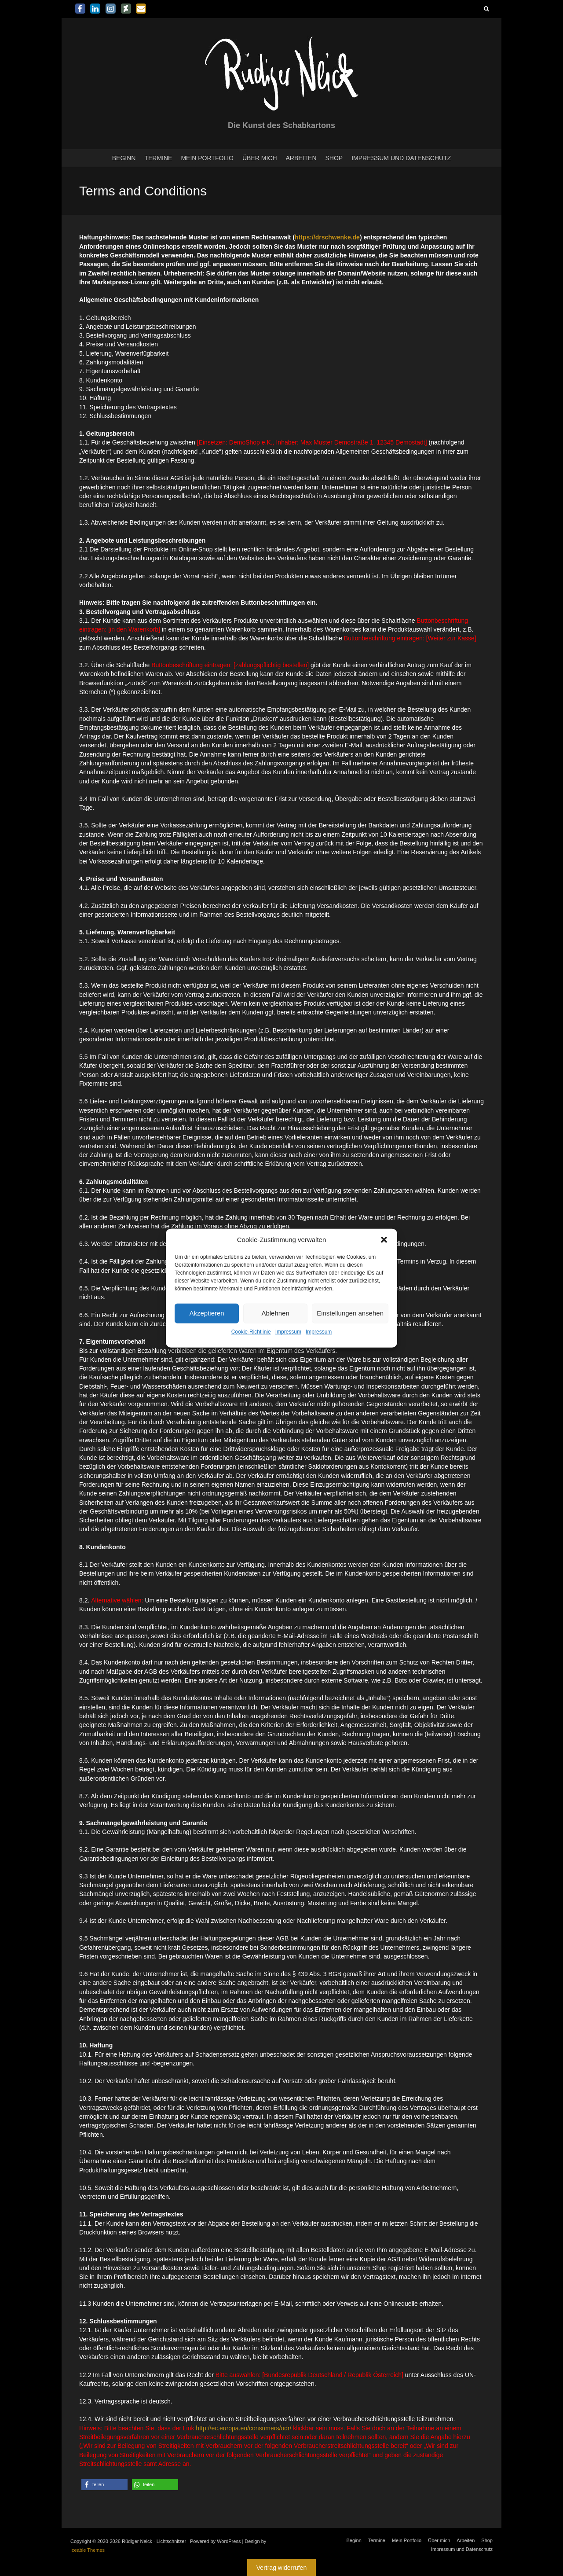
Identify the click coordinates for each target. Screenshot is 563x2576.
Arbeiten (301, 158)
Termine (158, 158)
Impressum (288, 1332)
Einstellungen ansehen (350, 1313)
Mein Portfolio (207, 158)
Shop (334, 158)
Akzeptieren (206, 1313)
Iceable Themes (87, 2550)
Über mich (259, 158)
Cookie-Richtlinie (251, 1332)
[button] (384, 1239)
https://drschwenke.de (327, 237)
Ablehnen (275, 1313)
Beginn (124, 158)
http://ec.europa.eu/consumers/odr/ (243, 2428)
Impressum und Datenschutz (401, 158)
